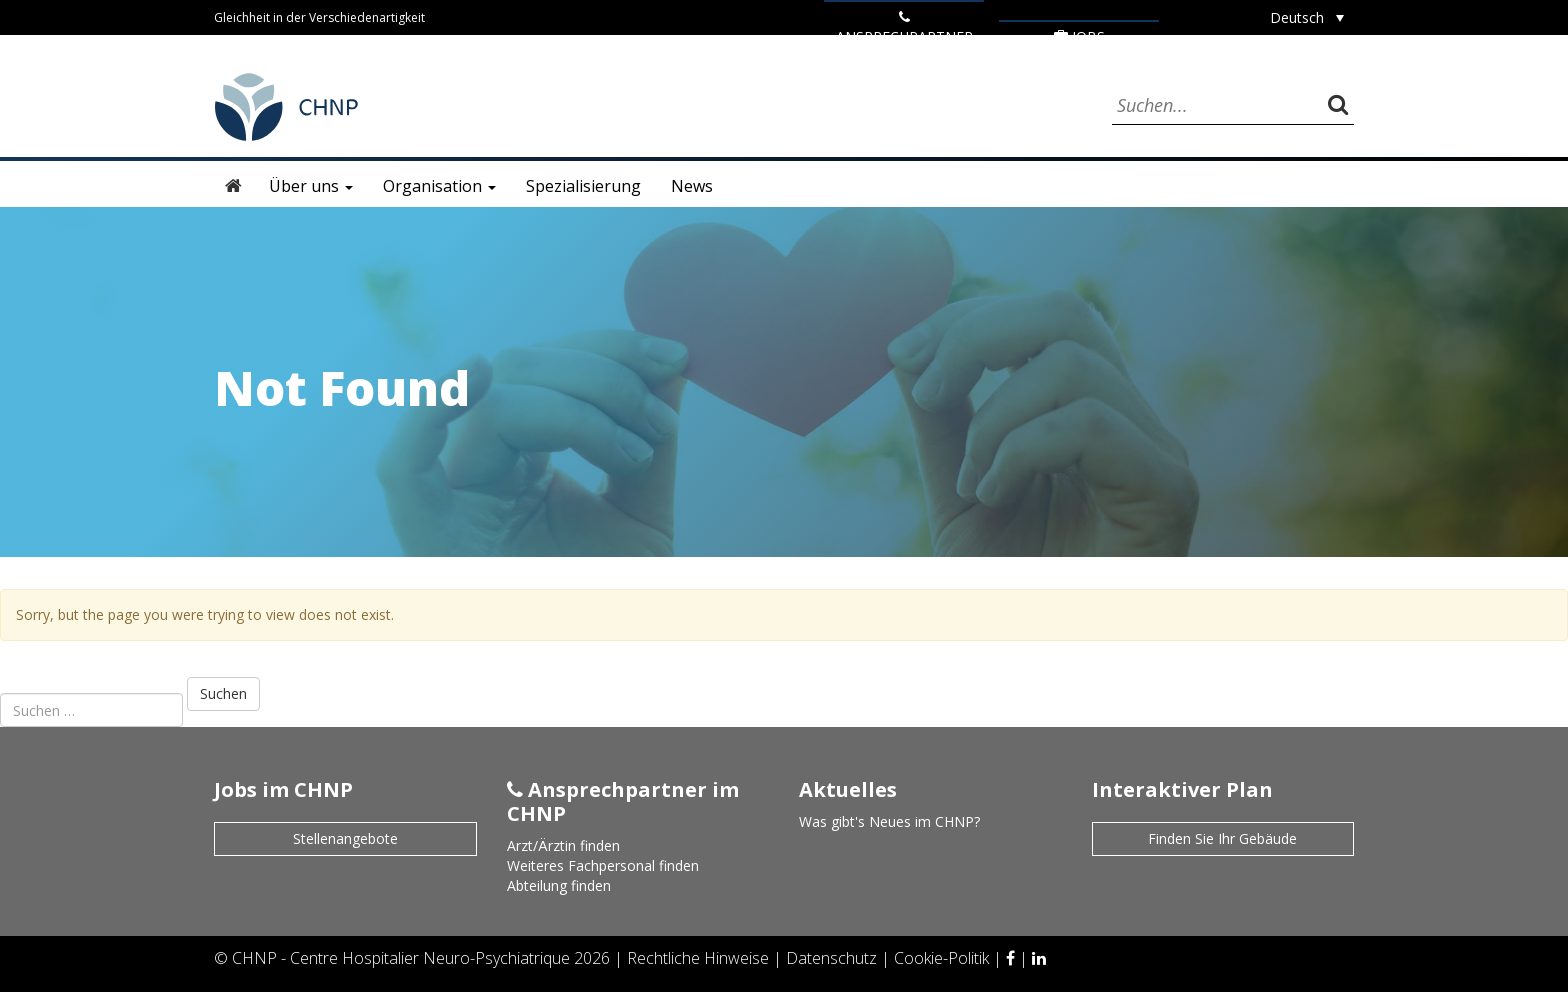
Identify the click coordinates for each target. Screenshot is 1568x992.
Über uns (311, 186)
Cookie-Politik (943, 958)
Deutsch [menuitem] (1297, 17)
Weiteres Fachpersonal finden (603, 865)
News (692, 186)
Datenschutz (833, 958)
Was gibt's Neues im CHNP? (889, 821)
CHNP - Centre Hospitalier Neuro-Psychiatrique (401, 958)
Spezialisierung (583, 186)
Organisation (439, 186)
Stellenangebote (345, 838)
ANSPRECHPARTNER (904, 28)
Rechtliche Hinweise (700, 958)
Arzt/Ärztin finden (563, 845)
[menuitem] (1307, 17)
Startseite (234, 186)
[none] (1307, 17)
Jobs (1079, 36)
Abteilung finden (559, 885)
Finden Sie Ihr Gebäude (1222, 838)
